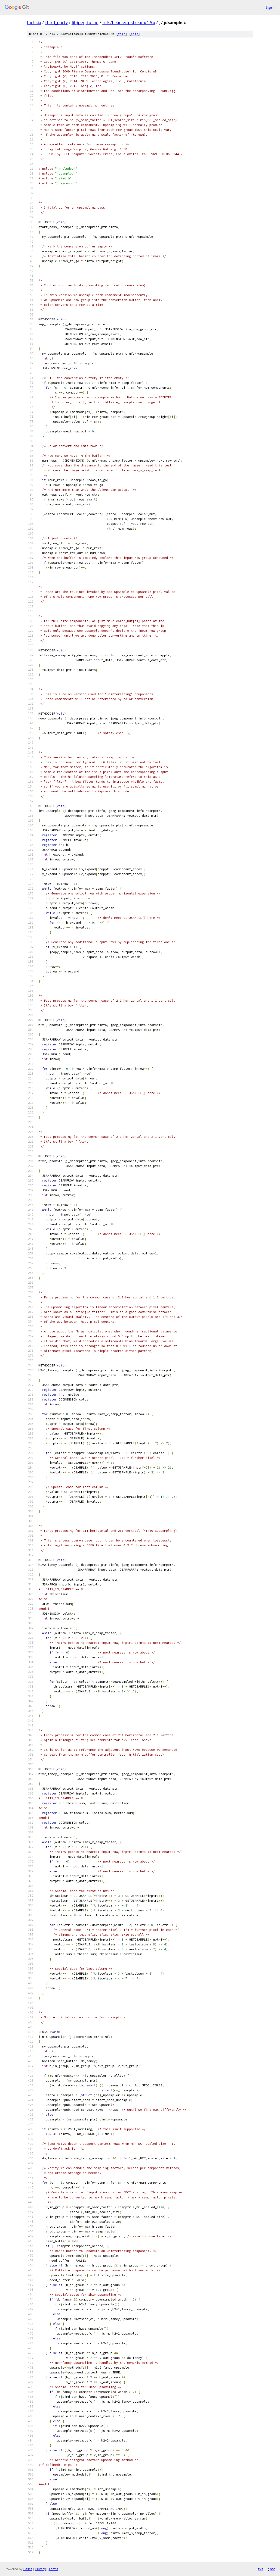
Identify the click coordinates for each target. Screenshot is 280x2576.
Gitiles (27, 2569)
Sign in (270, 7)
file (121, 34)
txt (260, 2569)
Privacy (40, 2569)
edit (134, 34)
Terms (53, 2569)
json (271, 2569)
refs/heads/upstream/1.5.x (128, 22)
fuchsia (34, 22)
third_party (56, 22)
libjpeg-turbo (85, 22)
